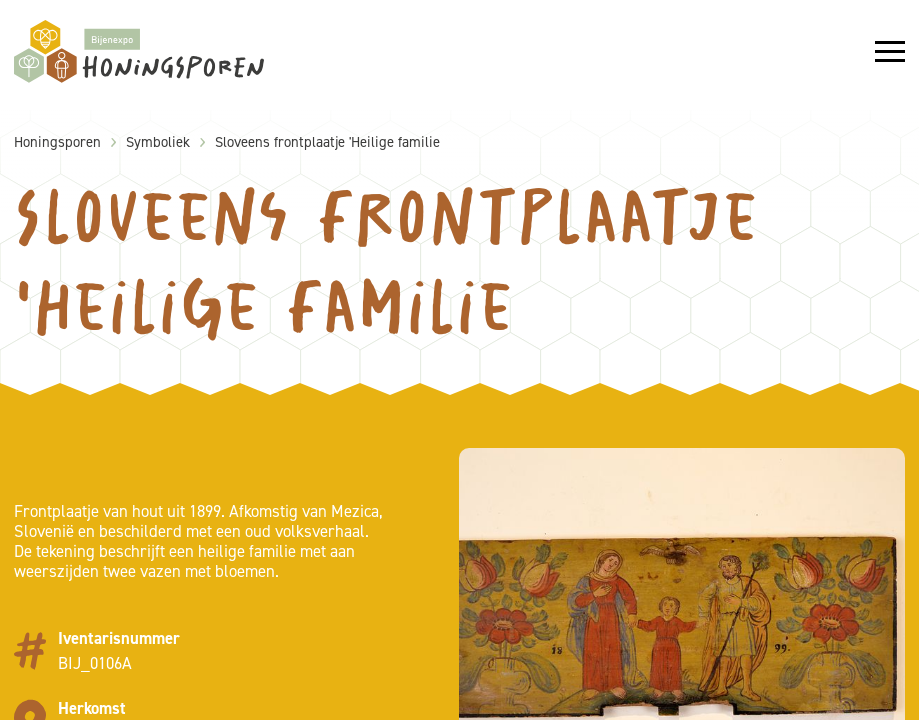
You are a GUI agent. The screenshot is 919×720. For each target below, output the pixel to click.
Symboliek (158, 142)
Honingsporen (57, 142)
